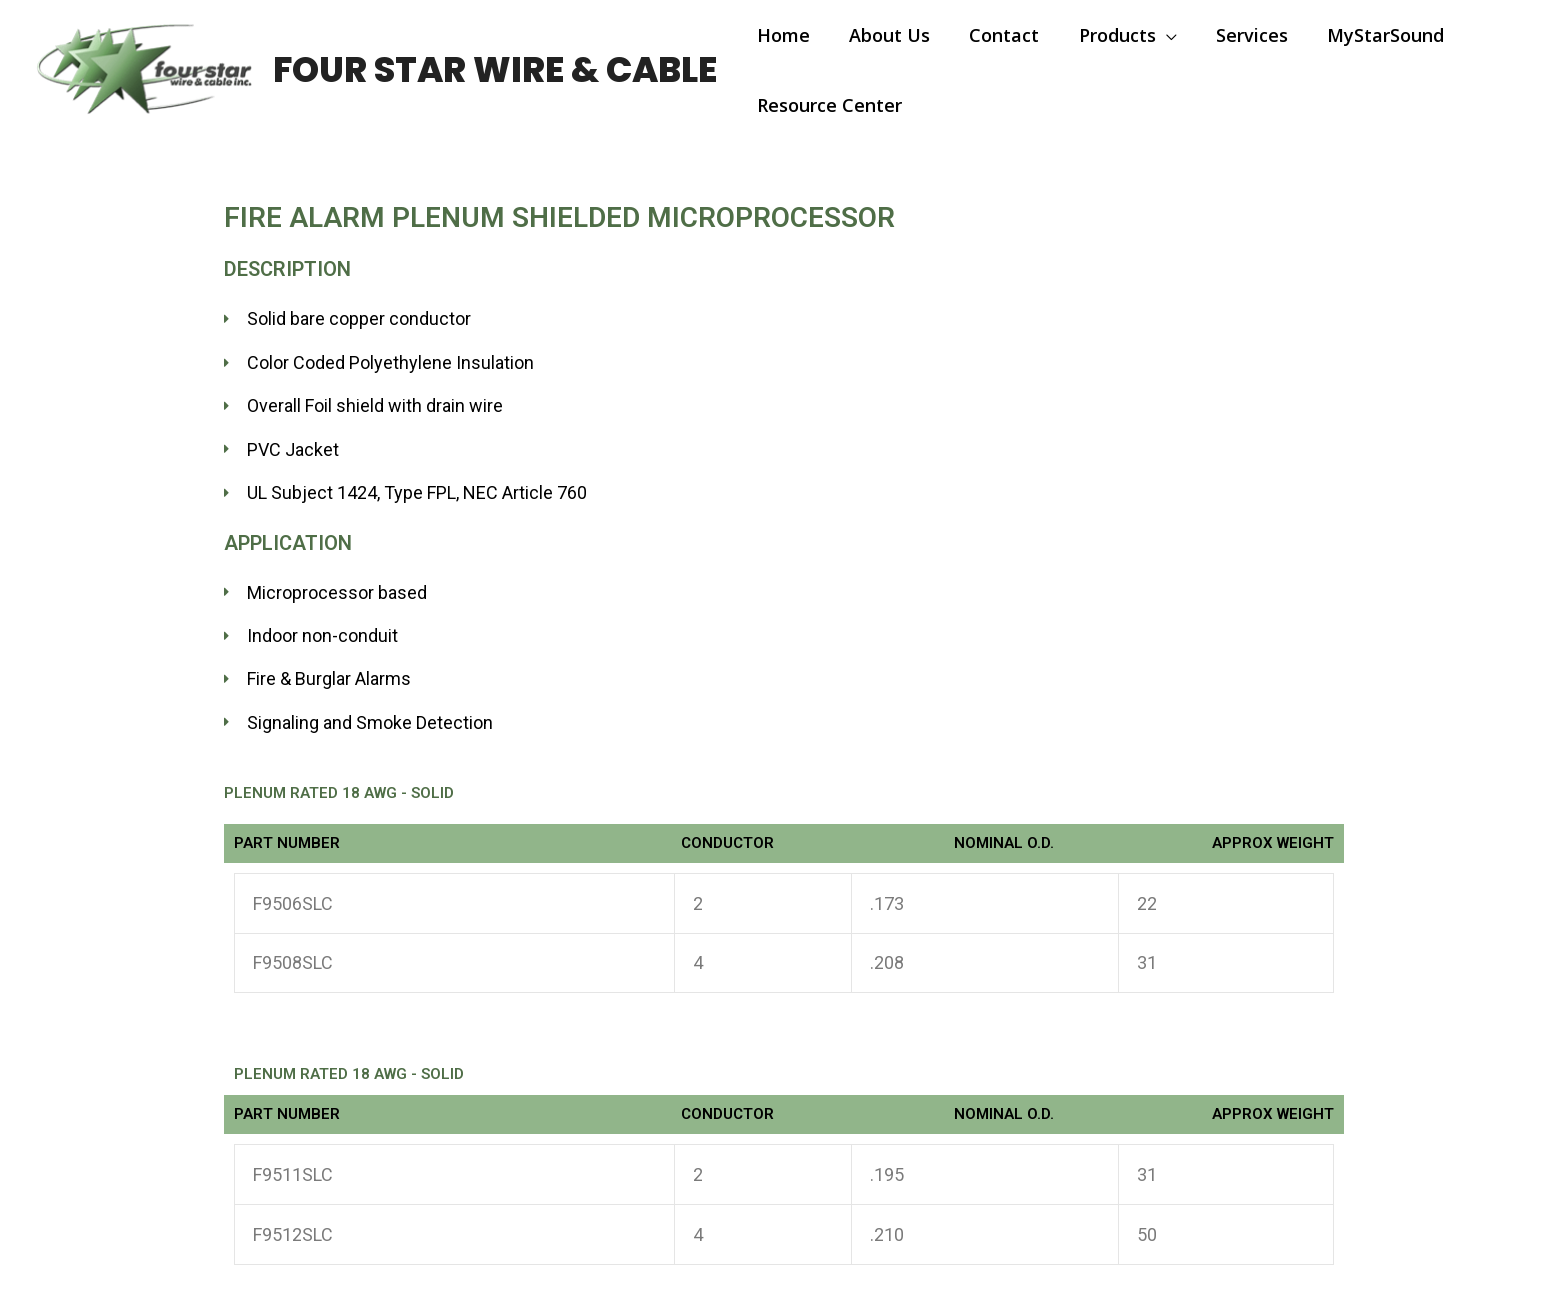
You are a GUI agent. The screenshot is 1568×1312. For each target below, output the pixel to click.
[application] (1154, 35)
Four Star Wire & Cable (495, 69)
